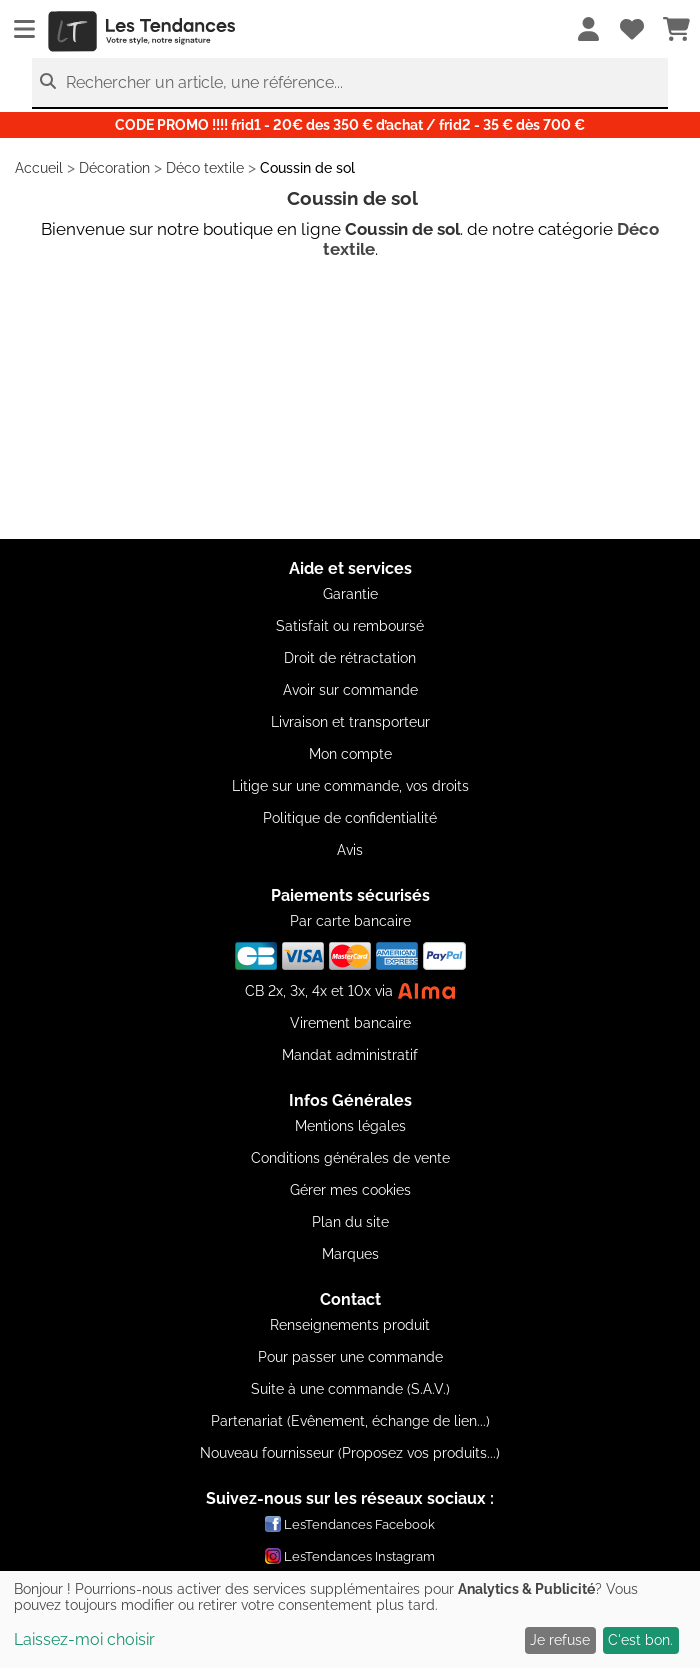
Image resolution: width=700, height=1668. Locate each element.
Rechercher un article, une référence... (204, 82)
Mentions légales (350, 1126)
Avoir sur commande (350, 690)
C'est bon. (640, 1640)
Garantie (350, 594)
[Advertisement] (350, 399)
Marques (350, 1254)
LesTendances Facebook (350, 1524)
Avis (350, 850)
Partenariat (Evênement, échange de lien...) (350, 1421)
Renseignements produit (350, 1325)
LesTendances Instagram (350, 1556)
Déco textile (205, 168)
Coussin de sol (307, 168)
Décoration (114, 168)
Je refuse (560, 1640)
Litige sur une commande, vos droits (350, 786)
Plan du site (350, 1222)
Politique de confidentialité (350, 818)
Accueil (39, 168)
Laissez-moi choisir (84, 1639)
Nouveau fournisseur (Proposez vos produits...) (350, 1453)
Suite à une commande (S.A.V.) (350, 1389)
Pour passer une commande (350, 1357)
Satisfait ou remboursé (350, 626)
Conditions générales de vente (350, 1158)
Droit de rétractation (350, 658)
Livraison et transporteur (350, 722)
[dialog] (350, 1619)
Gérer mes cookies (350, 1190)
